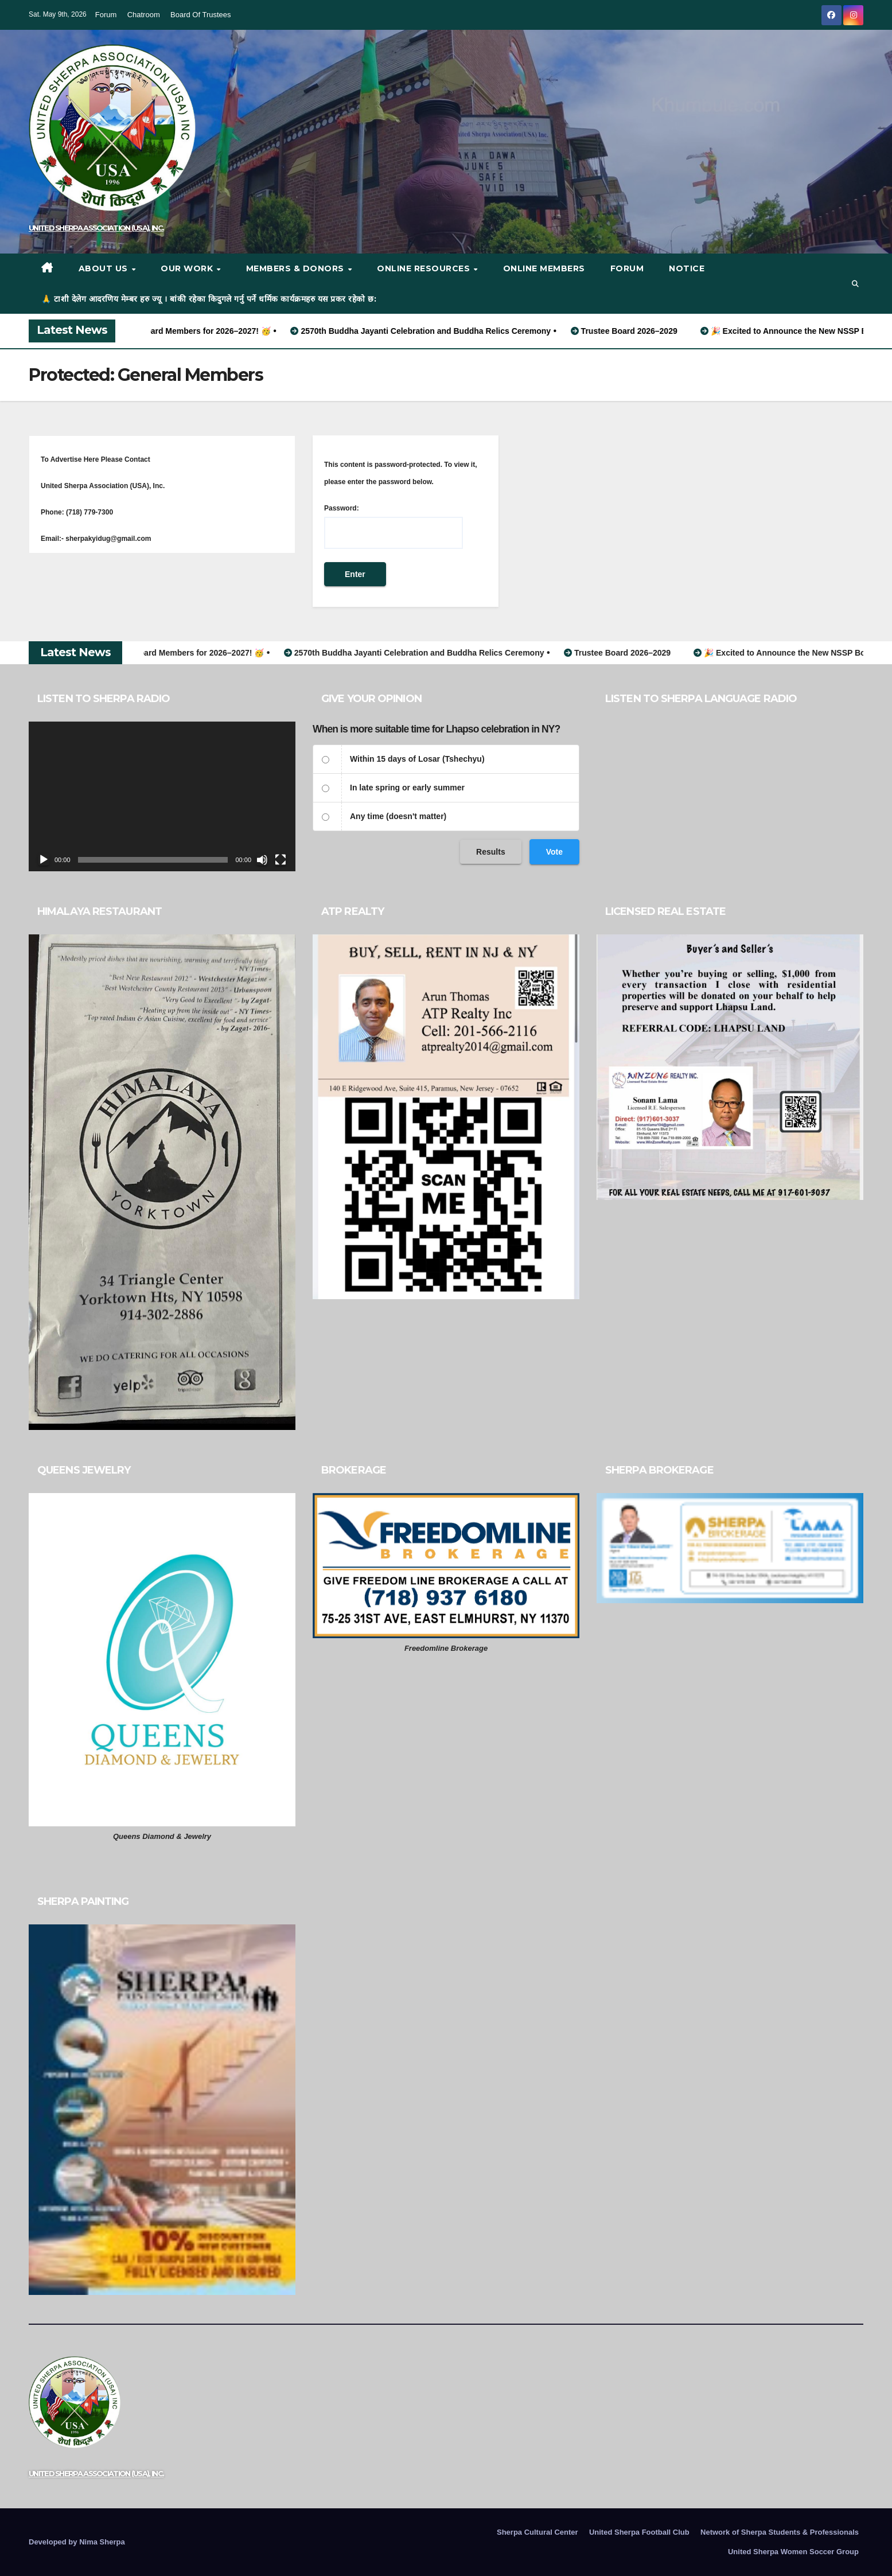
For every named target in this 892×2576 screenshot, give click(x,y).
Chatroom (143, 14)
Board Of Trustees (200, 14)
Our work (188, 268)
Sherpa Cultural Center (537, 2532)
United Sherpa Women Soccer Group (793, 2551)
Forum (106, 14)
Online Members (544, 268)
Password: (393, 526)
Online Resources (425, 268)
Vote (554, 851)
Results (490, 851)
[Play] (43, 860)
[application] (162, 797)
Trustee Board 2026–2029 (643, 331)
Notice (686, 268)
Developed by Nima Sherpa (77, 2542)
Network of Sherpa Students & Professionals (779, 2532)
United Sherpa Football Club (639, 2532)
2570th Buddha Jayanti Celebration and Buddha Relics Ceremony (440, 331)
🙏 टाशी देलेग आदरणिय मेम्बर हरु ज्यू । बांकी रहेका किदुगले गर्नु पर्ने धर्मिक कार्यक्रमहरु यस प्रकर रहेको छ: (208, 299)
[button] (855, 284)
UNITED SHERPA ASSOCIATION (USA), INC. (96, 227)
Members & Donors (296, 268)
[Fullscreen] (280, 860)
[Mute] (262, 860)
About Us (105, 268)
